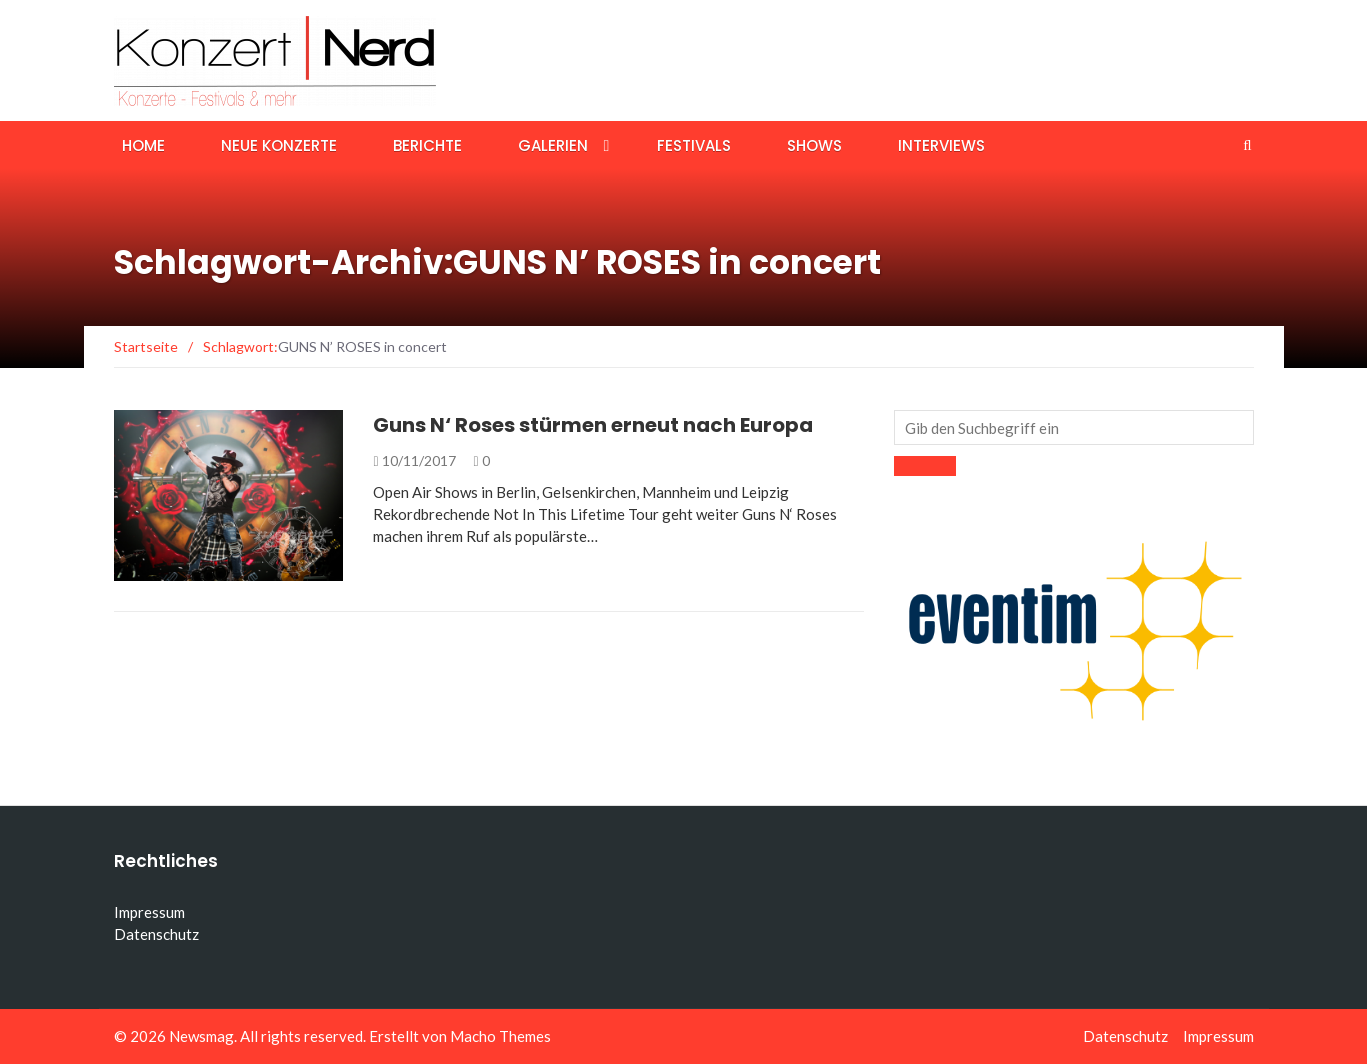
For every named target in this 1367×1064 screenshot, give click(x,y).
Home (143, 145)
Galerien (553, 145)
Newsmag (201, 1036)
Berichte (427, 145)
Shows (814, 145)
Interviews (941, 145)
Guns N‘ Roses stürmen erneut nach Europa (593, 425)
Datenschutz (156, 934)
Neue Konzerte (279, 145)
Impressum (149, 912)
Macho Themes (500, 1036)
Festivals (694, 145)
